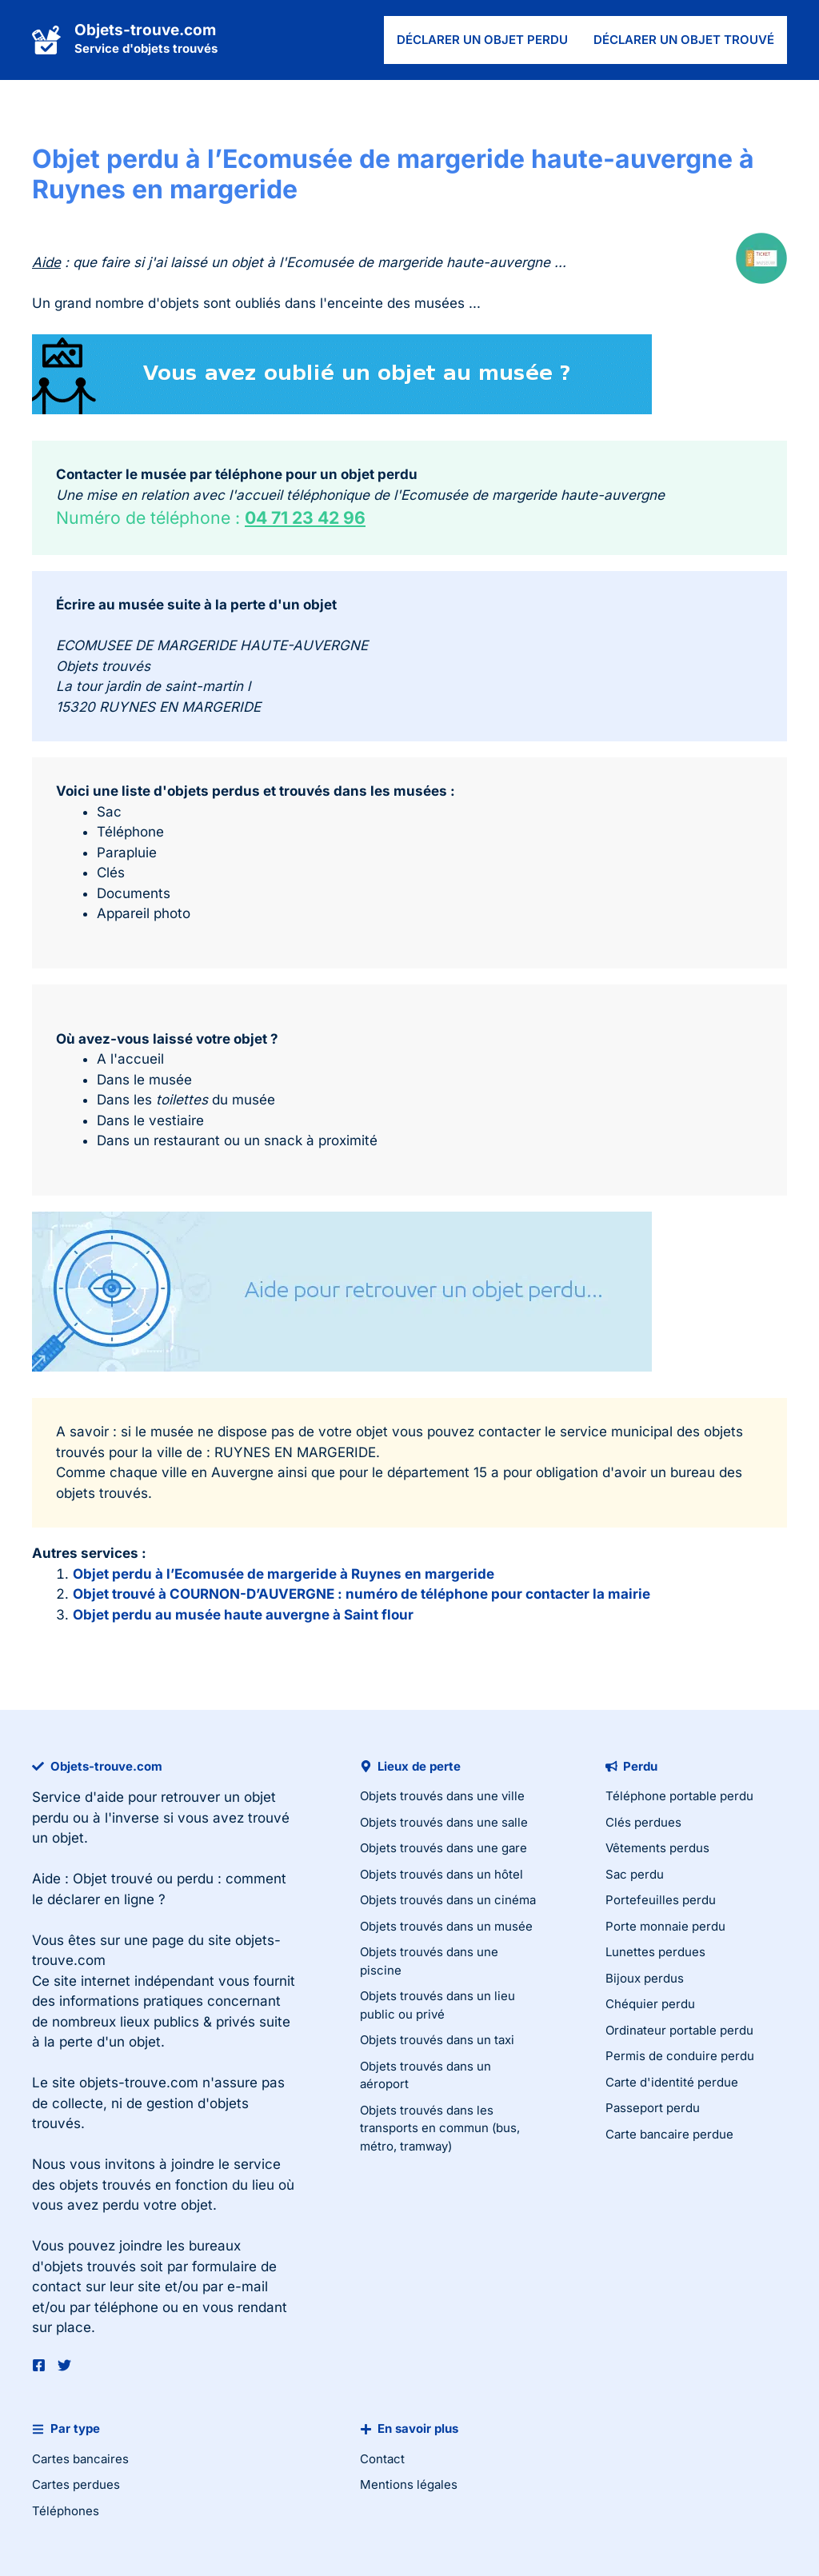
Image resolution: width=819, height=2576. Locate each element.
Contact (382, 2458)
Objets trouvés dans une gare (443, 1847)
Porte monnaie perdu (665, 1926)
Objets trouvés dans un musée (446, 1926)
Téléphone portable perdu (679, 1795)
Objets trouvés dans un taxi (437, 2039)
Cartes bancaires (80, 2458)
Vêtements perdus (657, 1847)
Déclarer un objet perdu (482, 39)
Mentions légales (408, 2484)
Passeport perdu (652, 2107)
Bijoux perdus (644, 1978)
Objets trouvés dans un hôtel (441, 1874)
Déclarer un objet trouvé (683, 39)
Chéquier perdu (650, 2003)
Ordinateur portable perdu (679, 2030)
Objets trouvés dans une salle (444, 1822)
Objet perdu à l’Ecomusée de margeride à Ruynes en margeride (283, 1574)
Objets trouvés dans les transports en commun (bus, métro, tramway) (440, 2128)
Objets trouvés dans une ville (442, 1795)
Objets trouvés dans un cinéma (448, 1899)
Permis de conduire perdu (679, 2055)
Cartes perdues (76, 2484)
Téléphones (65, 2510)
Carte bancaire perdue (669, 2134)
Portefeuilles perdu (660, 1899)
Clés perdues (643, 1822)
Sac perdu (634, 1874)
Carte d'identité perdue (671, 2082)
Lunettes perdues (655, 1951)
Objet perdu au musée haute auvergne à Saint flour (243, 1615)
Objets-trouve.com (145, 30)
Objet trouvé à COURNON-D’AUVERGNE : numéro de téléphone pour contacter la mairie (361, 1594)
